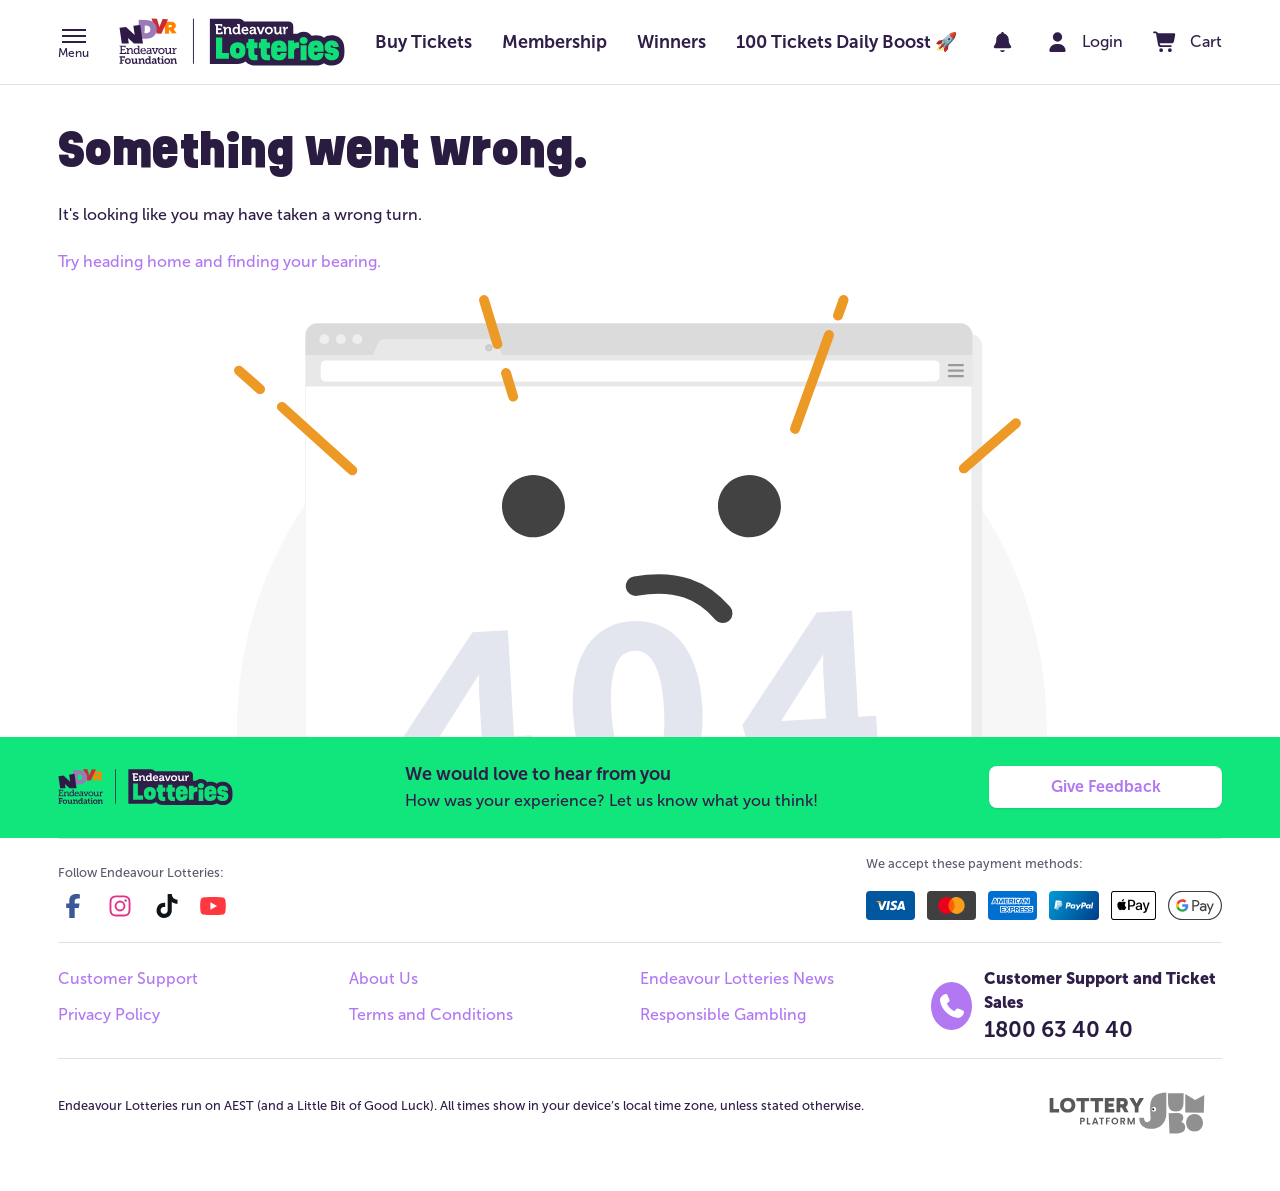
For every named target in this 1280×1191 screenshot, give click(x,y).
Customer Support (128, 978)
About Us (383, 978)
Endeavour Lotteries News (737, 978)
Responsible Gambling (723, 1014)
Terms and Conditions (431, 1014)
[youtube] (213, 906)
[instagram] (120, 906)
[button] (73, 45)
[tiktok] (167, 906)
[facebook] (73, 906)
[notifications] (1002, 42)
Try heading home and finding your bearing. (219, 261)
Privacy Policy (109, 1014)
